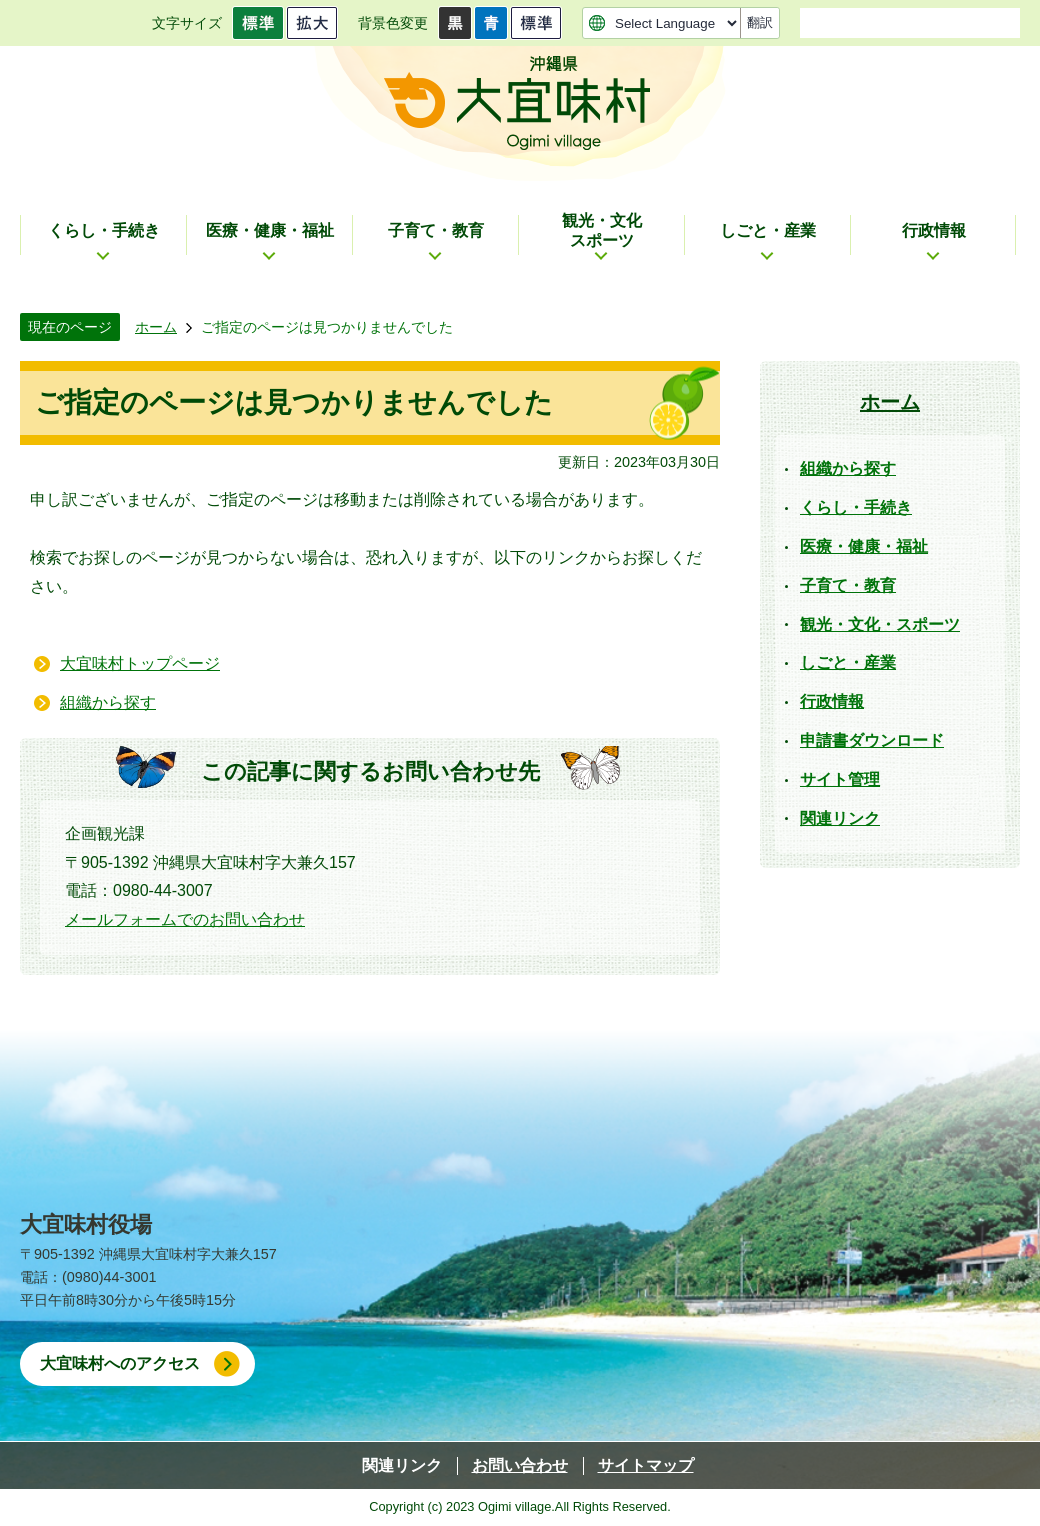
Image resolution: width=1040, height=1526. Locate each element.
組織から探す (108, 702)
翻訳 (760, 22)
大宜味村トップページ (140, 663)
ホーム (156, 327)
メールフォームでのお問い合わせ (185, 919)
